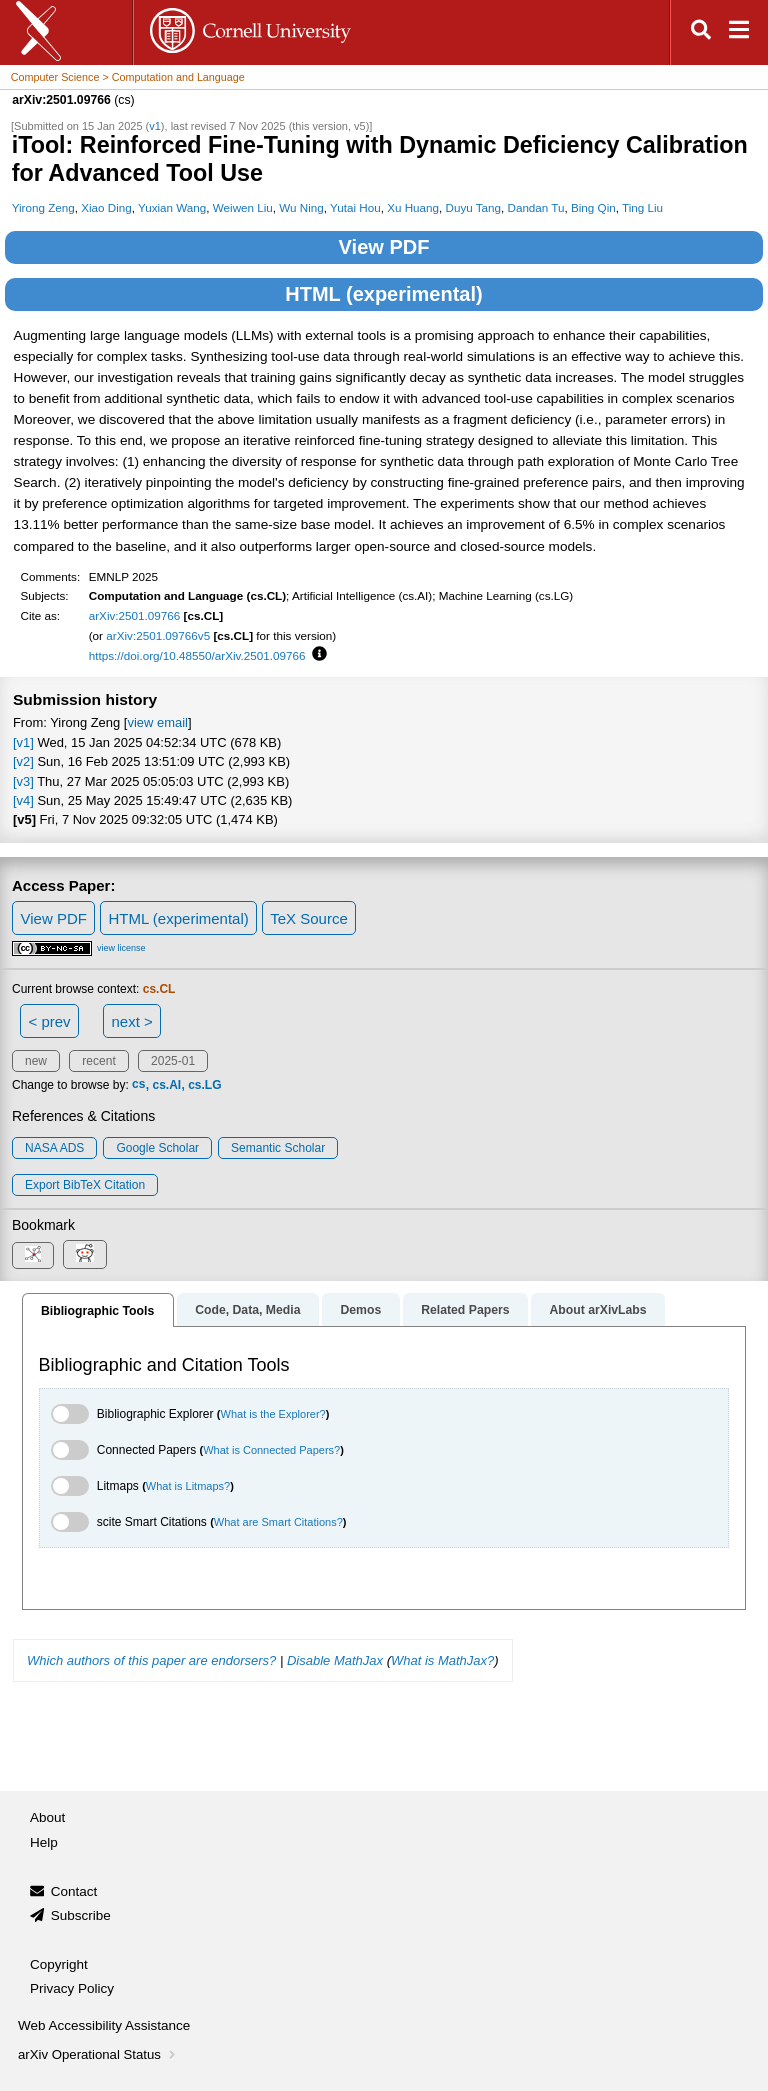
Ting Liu (642, 207)
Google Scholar (157, 1148)
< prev (50, 1021)
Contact (74, 1891)
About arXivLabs (597, 1310)
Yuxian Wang (172, 207)
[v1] (23, 742)
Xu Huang (413, 207)
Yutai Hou (355, 207)
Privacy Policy (72, 1988)
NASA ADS (54, 1148)
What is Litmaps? (188, 1486)
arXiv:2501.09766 (135, 615)
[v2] (23, 761)
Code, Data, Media (247, 1310)
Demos (360, 1310)
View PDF (384, 247)
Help (44, 1842)
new (36, 1061)
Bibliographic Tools (97, 1311)
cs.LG (204, 1085)
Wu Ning (301, 207)
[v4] (23, 800)
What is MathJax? (442, 1660)
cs (138, 1085)
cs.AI (166, 1085)
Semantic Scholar (278, 1148)
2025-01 (173, 1061)
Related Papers (465, 1310)
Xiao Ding (106, 207)
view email (157, 722)
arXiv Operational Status (98, 2054)
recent (98, 1061)
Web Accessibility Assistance (104, 2025)
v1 (155, 126)
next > (131, 1021)
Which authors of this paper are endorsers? (151, 1660)
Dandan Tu (535, 207)
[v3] (23, 781)
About (47, 1817)
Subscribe (81, 1915)
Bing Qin (593, 207)
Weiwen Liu (243, 207)
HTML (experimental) (383, 294)
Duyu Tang (473, 207)
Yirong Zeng (43, 207)
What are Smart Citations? (278, 1522)
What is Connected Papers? (271, 1450)
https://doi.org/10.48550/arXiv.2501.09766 (197, 655)
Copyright (59, 1964)
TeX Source (309, 918)
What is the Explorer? (273, 1414)
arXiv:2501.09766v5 (158, 635)
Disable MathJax (335, 1660)
